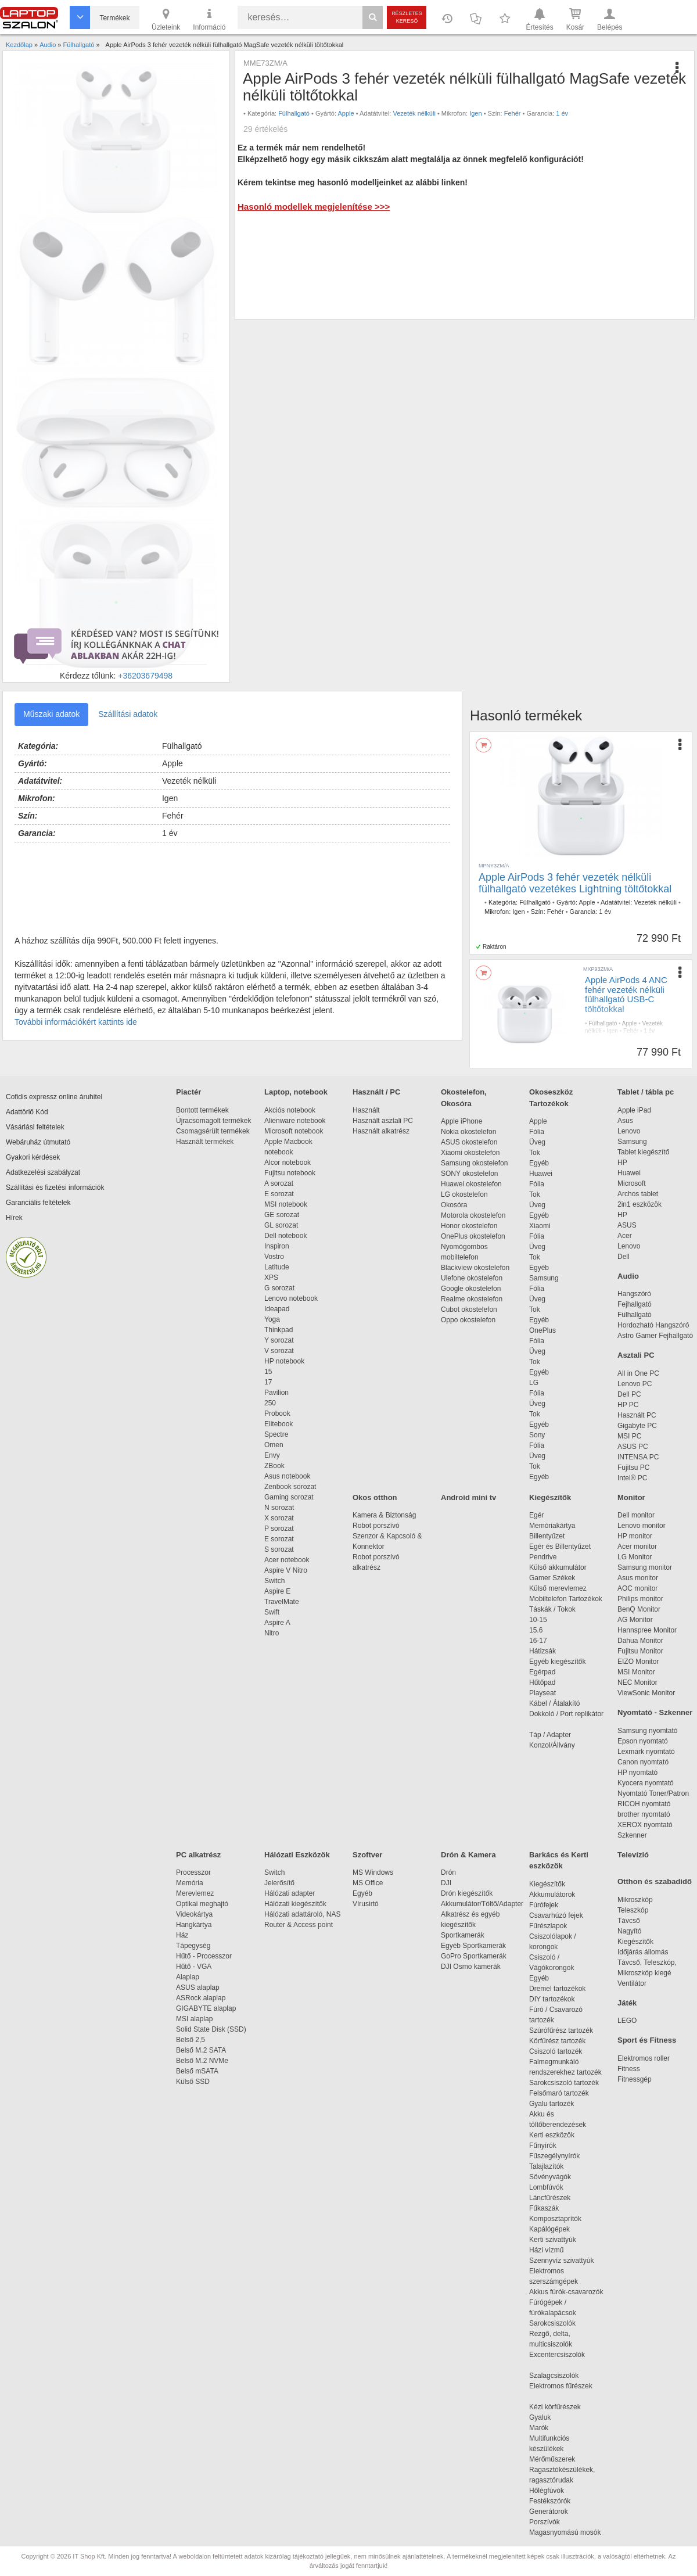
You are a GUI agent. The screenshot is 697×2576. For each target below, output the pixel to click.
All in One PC (638, 1373)
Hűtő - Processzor (204, 1956)
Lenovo (628, 1131)
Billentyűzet (547, 1536)
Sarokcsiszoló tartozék (564, 2083)
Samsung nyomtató (647, 1731)
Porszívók (544, 2522)
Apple (345, 113)
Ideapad (276, 1309)
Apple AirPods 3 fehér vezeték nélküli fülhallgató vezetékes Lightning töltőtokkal (575, 883)
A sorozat (278, 1183)
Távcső (628, 1921)
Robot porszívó (376, 1526)
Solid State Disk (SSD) (211, 2029)
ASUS (627, 1225)
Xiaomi (540, 1226)
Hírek (14, 1218)
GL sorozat (281, 1225)
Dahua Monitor (640, 1641)
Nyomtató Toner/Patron (653, 1793)
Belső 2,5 (190, 2040)
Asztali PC (636, 1355)
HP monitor (634, 1536)
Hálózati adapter (289, 1893)
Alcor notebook (287, 1162)
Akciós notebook (289, 1110)
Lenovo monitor (641, 1526)
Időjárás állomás (642, 1952)
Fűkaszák (544, 2208)
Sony (537, 1435)
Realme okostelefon (471, 1299)
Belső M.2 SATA (201, 2050)
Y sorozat (278, 1340)
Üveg (537, 1142)
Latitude (276, 1267)
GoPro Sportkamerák (473, 1956)
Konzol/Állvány (552, 1745)
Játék (627, 2003)
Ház (182, 1935)
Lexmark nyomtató (646, 1752)
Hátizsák (542, 1651)
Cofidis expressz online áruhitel (54, 1097)
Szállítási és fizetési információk (55, 1187)
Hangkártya (193, 1925)
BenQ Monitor (638, 1609)
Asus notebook (287, 1476)
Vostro (274, 1257)
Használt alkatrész (381, 1131)
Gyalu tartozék (551, 2104)
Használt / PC (376, 1092)
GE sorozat (283, 1215)
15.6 (535, 1630)
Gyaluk (553, 2417)
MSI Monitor (636, 1672)
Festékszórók (549, 2501)
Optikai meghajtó (202, 1904)
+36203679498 (145, 675)
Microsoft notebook (293, 1131)
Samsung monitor (644, 1567)
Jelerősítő (279, 1883)
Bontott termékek (202, 1110)
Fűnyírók (542, 2145)
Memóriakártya (552, 1526)
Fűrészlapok (554, 1926)
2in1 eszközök (639, 1204)
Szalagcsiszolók (554, 2376)
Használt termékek (204, 1142)
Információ (209, 18)
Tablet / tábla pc (645, 1092)
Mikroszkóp (635, 1900)
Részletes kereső (406, 17)
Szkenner (632, 1835)
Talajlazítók (546, 2166)
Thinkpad (278, 1330)
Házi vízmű (546, 2250)
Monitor (631, 1497)
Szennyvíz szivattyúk (561, 2260)
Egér (536, 1515)
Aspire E (277, 1591)
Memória (189, 1883)
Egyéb (539, 1163)
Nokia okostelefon (468, 1132)
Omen (273, 1445)
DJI (446, 1883)
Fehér (512, 113)
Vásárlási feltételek (35, 1127)
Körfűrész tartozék (557, 2041)
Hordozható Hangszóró (653, 1325)
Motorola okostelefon (473, 1215)
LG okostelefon (464, 1194)
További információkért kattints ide (76, 1022)
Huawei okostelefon (471, 1184)
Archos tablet (637, 1194)
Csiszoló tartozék (555, 2051)
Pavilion (276, 1393)
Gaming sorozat (290, 1497)
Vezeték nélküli (414, 113)
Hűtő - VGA (193, 1967)
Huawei (540, 1173)
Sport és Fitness (646, 2040)
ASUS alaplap (199, 1987)
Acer (624, 1236)
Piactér (188, 1092)
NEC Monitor (637, 1682)
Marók (546, 2428)
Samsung (544, 1278)
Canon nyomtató (643, 1762)
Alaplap (187, 1977)
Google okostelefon (471, 1289)
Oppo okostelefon (468, 1320)
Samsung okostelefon (474, 1163)
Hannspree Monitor (647, 1630)
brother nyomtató (643, 1814)
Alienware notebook (294, 1121)
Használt (366, 1110)
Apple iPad (634, 1110)
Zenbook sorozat (290, 1487)
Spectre (276, 1434)
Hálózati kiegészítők (295, 1904)
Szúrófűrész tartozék (561, 2030)
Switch (274, 1581)
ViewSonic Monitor (646, 1693)
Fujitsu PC (633, 1467)
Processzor (193, 1872)
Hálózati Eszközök (297, 1854)
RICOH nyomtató (643, 1804)
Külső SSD (193, 2082)
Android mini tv (468, 1497)
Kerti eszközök (551, 2135)
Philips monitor (640, 1599)
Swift (271, 1612)
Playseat (542, 1693)
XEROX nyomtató (645, 1825)
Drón (448, 1872)
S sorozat (279, 1549)
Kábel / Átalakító (556, 1703)
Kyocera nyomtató (645, 1783)
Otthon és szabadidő (654, 1881)
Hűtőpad (542, 1682)
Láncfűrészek (555, 2198)
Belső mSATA (199, 2071)
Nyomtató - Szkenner (654, 1712)
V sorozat (279, 1351)
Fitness (628, 2069)
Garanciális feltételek (38, 1203)
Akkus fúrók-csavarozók (566, 2292)
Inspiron (276, 1246)
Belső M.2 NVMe (204, 2061)
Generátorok (548, 2511)
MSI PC (629, 1436)
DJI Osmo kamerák (472, 1967)
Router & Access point (298, 1925)
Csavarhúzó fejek (562, 1915)
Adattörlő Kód (27, 1112)
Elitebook (278, 1424)
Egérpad (542, 1672)
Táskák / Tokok (552, 1609)
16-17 (538, 1641)
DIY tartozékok (551, 1999)
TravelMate (283, 1602)
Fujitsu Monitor (640, 1651)
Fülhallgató (294, 113)
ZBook (274, 1466)
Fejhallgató (634, 1304)
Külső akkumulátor (558, 1567)
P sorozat (278, 1528)
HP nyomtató (637, 1772)
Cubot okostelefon (469, 1309)
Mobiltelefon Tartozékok (565, 1599)
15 (268, 1372)
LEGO (627, 2021)
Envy (272, 1455)
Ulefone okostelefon (471, 1278)
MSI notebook (285, 1204)
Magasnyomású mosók (565, 2532)
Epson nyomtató (642, 1741)
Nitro (271, 1633)
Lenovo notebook (291, 1298)
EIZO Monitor (638, 1661)
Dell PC (629, 1394)
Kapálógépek (549, 2229)
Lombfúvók (546, 2187)
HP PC (627, 1405)
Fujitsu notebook (289, 1173)
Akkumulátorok (558, 1894)
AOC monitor (637, 1588)
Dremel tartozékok (563, 1989)
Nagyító (629, 1931)
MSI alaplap (194, 2019)
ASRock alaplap (202, 1998)
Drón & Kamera (468, 1854)
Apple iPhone (461, 1121)
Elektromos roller (643, 2058)
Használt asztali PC (383, 1121)
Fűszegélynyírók (557, 2156)
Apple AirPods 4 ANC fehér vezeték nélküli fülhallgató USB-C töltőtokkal (626, 994)
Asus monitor (637, 1578)
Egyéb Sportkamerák (475, 1946)
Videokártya (194, 1914)
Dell (623, 1257)
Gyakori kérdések (33, 1157)
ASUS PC (632, 1447)
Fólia (536, 1132)
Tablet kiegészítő (643, 1152)
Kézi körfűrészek (560, 2407)
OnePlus (542, 1330)
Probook (277, 1413)
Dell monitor (636, 1515)
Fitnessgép (634, 2079)
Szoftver (367, 1854)
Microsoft (631, 1183)
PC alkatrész (198, 1854)
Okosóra (454, 1205)
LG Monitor (634, 1557)
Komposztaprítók (555, 2219)
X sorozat (279, 1518)
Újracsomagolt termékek (213, 1121)
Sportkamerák (462, 1935)
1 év (562, 113)
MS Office (368, 1883)
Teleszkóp (632, 1910)
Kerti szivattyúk (552, 2240)
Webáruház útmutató (38, 1142)
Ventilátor (631, 1983)
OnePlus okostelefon (473, 1236)
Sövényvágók (556, 2177)
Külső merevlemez (558, 1588)
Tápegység (193, 1946)
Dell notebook (285, 1236)
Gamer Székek (552, 1578)
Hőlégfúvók (546, 2491)
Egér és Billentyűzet (560, 1546)
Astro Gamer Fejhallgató (655, 1336)
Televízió (633, 1854)
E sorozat (279, 1194)
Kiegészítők (550, 1497)
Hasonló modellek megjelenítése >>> (314, 206)
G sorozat (279, 1288)
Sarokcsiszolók (556, 2323)
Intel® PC (632, 1478)
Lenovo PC (634, 1384)
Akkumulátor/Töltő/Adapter (482, 1904)
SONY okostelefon (469, 1173)
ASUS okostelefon (469, 1142)
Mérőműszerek (552, 2459)
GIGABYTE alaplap (208, 2008)
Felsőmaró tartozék (559, 2093)
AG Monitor (635, 1620)
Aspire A (277, 1623)
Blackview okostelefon (475, 1268)
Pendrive (542, 1557)
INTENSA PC (638, 1457)
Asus (625, 1121)
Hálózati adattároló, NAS (302, 1914)
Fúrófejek (549, 1905)
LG (533, 1383)
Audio (628, 1276)
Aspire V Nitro (287, 1570)
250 (270, 1403)
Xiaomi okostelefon (470, 1153)
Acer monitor (637, 1546)
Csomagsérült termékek (213, 1131)
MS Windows (373, 1872)
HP (622, 1162)
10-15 (538, 1620)
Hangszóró (634, 1294)
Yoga (272, 1319)
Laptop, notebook (296, 1092)
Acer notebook (286, 1560)
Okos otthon (375, 1497)
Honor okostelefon (469, 1226)
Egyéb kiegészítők (557, 1661)
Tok (534, 1153)
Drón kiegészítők (467, 1893)
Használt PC (636, 1415)
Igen (475, 113)
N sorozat (279, 1508)
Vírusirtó (366, 1904)
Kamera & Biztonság (384, 1515)
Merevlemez (195, 1893)
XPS (271, 1277)
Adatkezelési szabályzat (43, 1172)
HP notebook (284, 1361)
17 (268, 1382)
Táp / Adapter (550, 1735)
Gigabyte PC (637, 1426)
